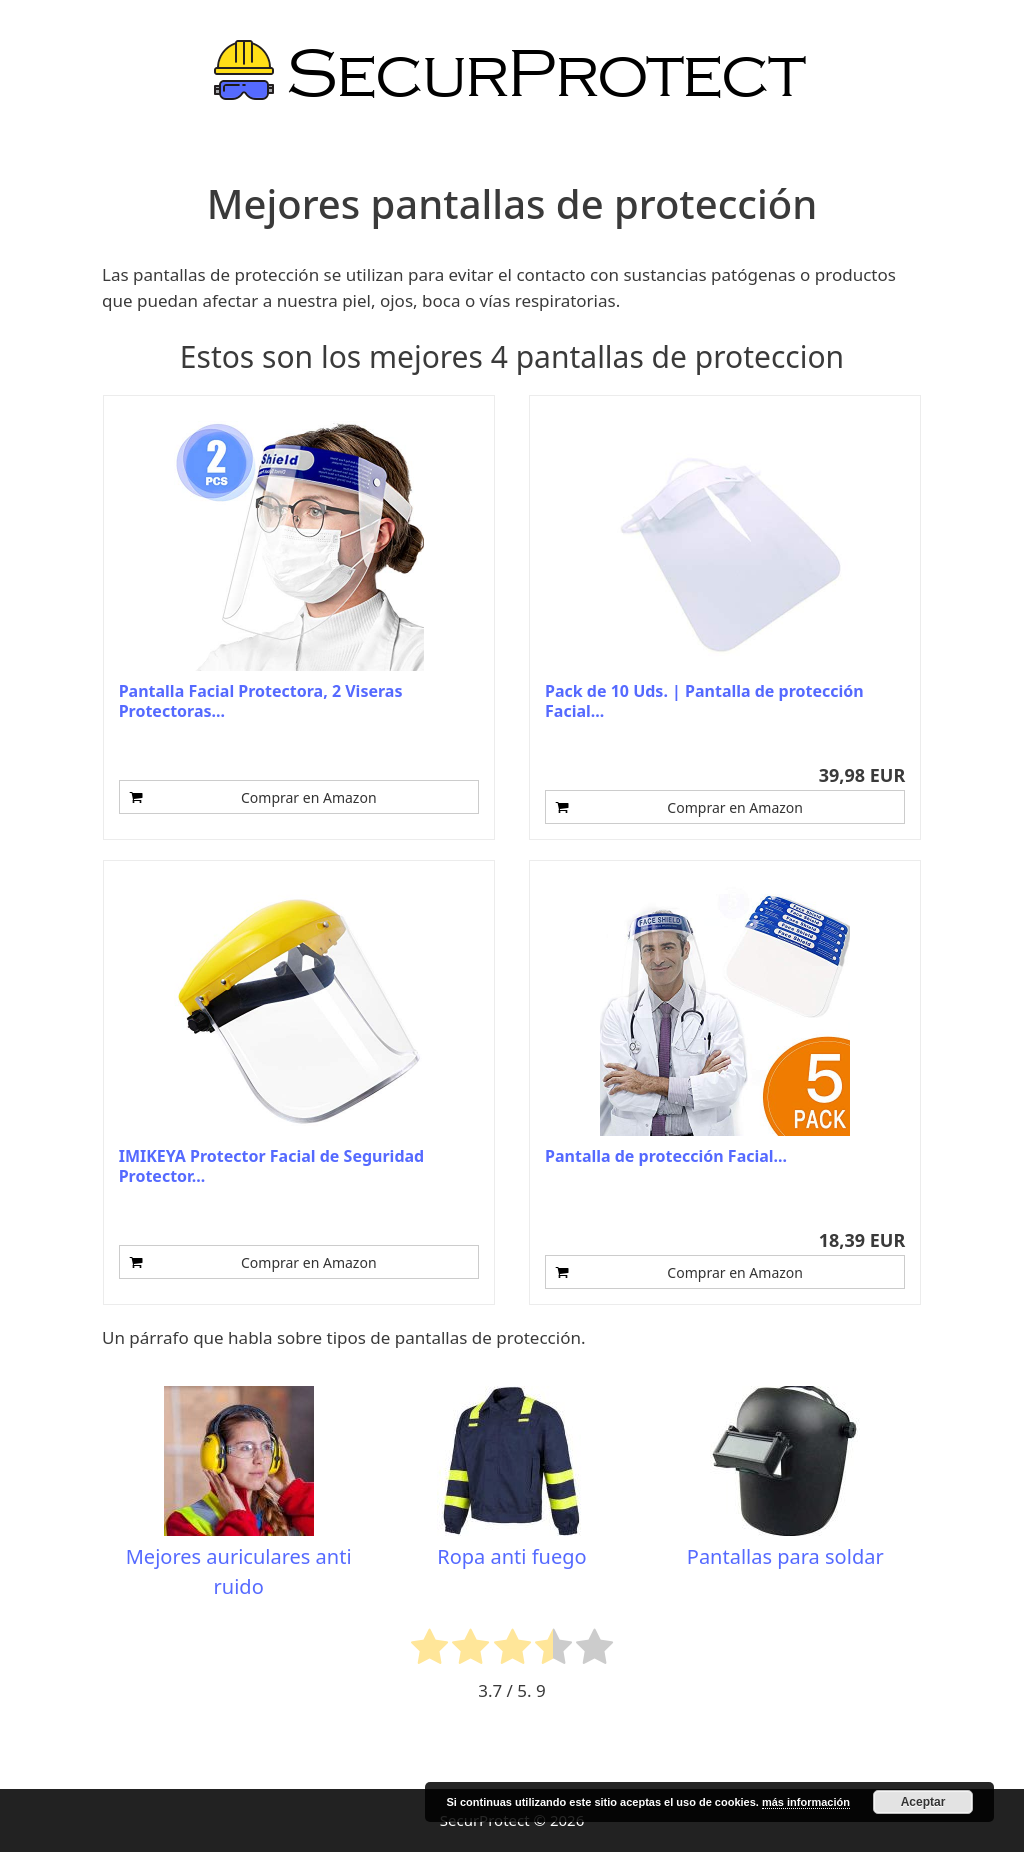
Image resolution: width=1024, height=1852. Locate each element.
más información (806, 1802)
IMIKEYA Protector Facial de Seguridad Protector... (272, 1166)
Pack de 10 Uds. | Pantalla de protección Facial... (704, 701)
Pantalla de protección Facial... (666, 1156)
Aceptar (923, 1802)
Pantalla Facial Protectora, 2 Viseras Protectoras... (261, 701)
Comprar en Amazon (309, 797)
